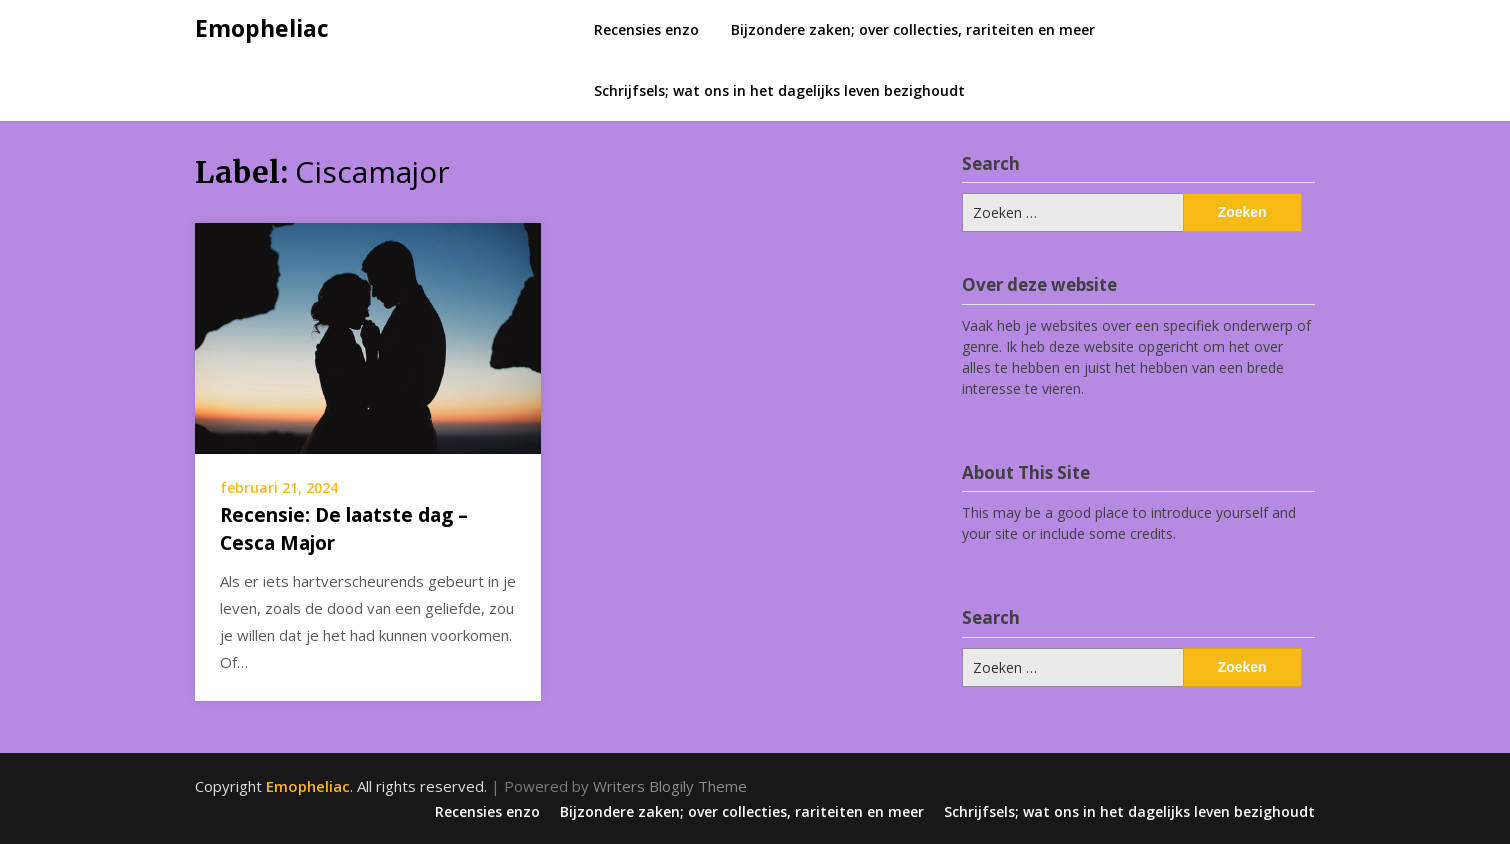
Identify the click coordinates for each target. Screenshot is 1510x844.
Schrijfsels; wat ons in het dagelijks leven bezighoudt (779, 90)
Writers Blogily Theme (670, 786)
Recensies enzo (646, 29)
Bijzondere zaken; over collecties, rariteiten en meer (913, 29)
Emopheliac (262, 28)
